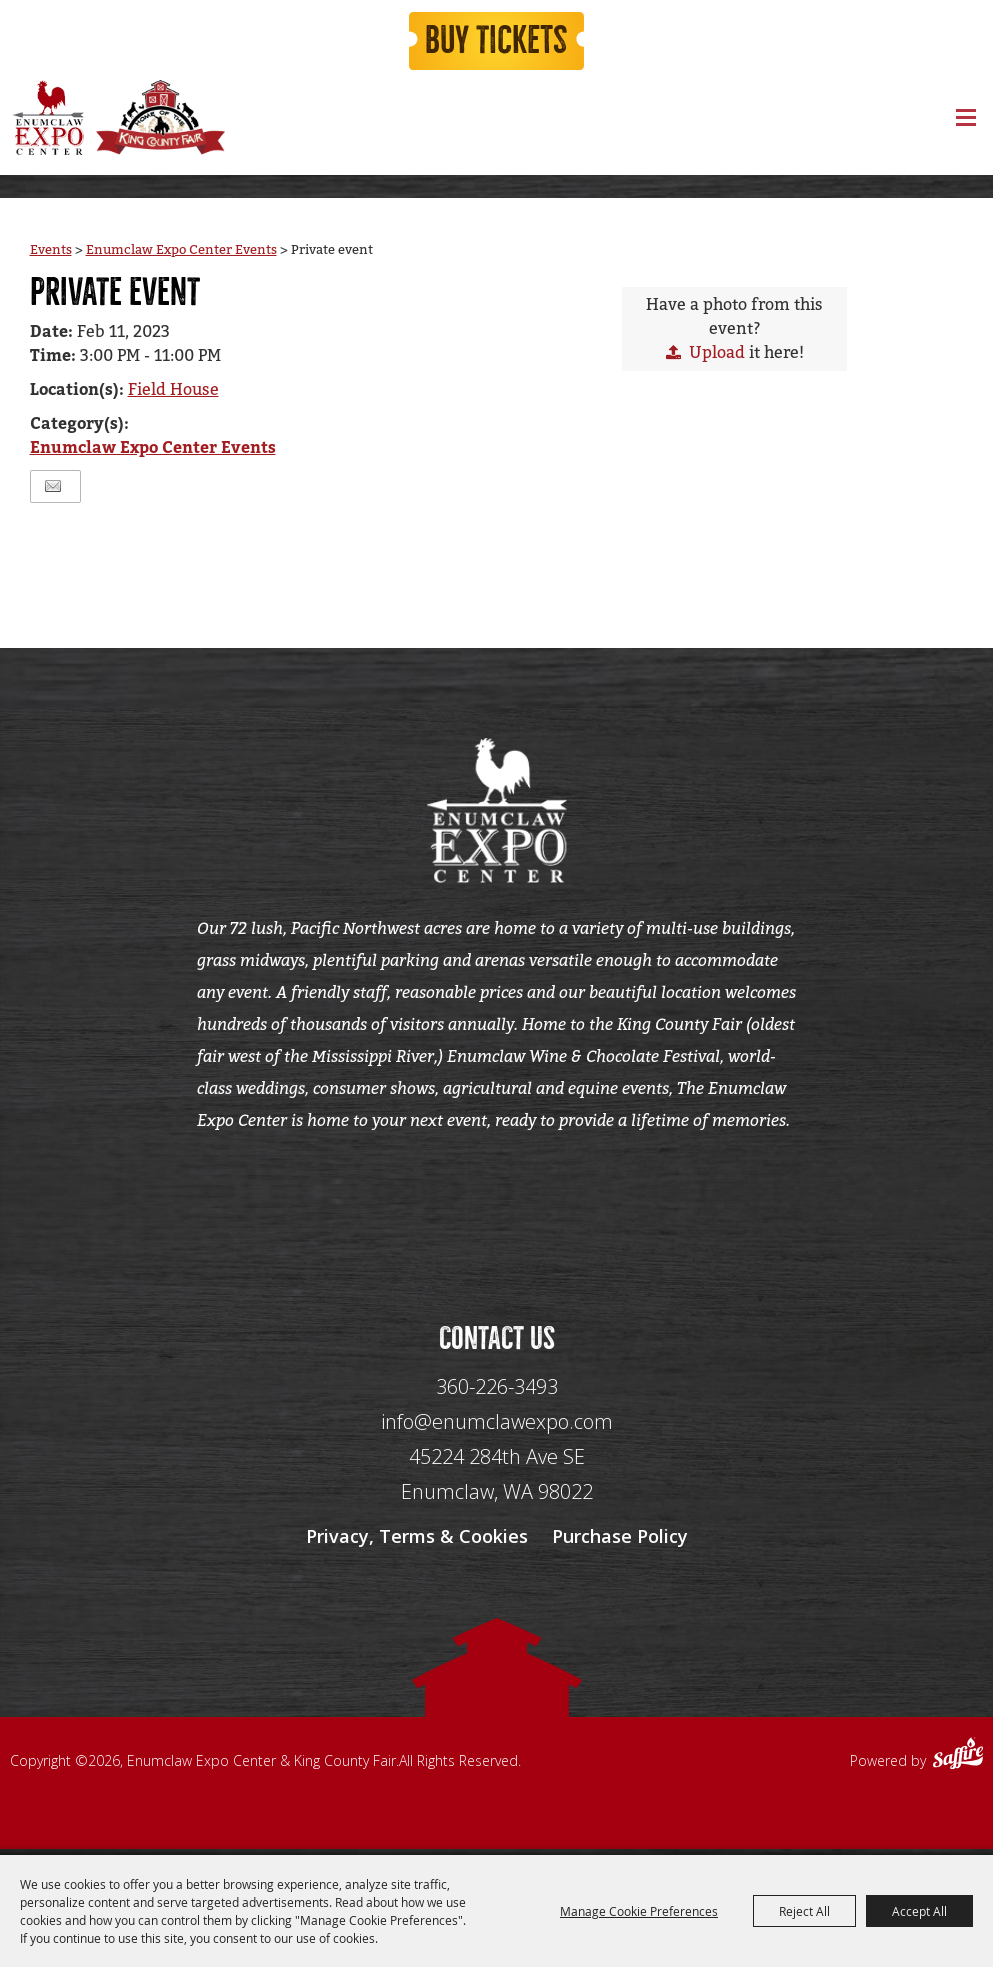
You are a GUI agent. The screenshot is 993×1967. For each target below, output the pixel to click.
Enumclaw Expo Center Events (181, 250)
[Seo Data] (497, 1209)
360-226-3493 (497, 1391)
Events (51, 250)
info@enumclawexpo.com (497, 1426)
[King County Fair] (160, 119)
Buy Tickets (497, 42)
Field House (173, 391)
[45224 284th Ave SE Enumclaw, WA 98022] (497, 1479)
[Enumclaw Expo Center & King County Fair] (47, 119)
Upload (717, 353)
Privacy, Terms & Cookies (417, 1541)
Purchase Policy (620, 1541)
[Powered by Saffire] (958, 1761)
